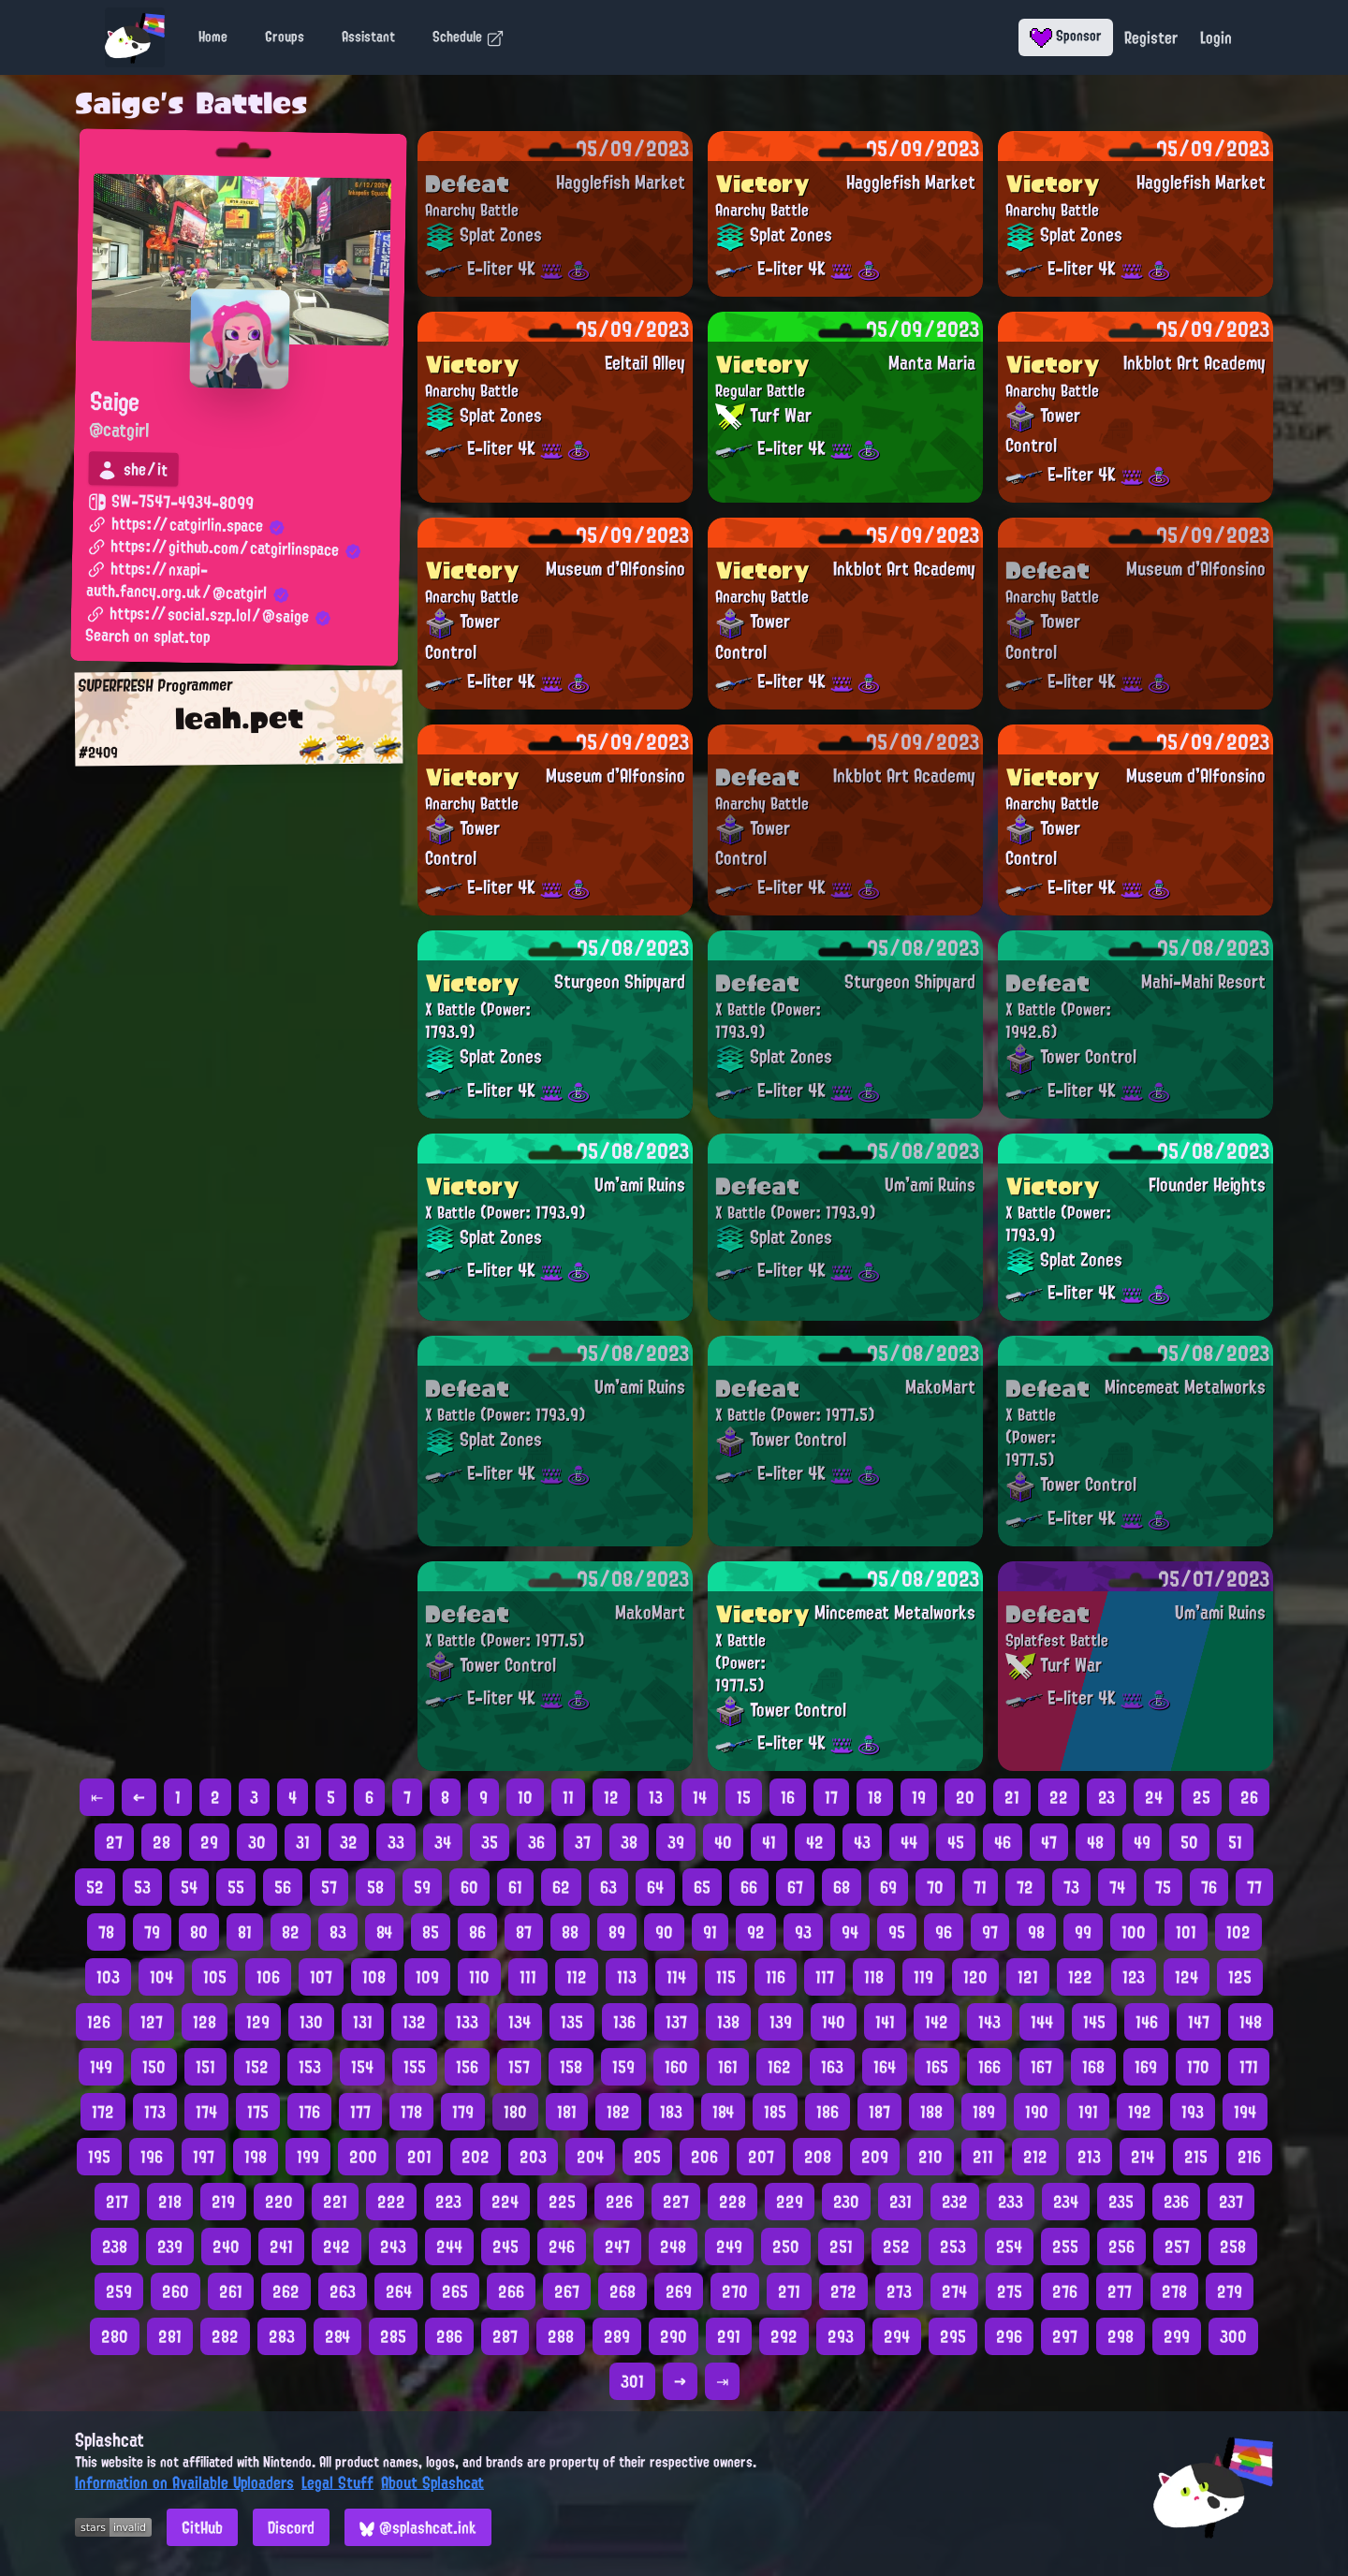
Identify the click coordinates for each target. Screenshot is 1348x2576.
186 (827, 2112)
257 (1177, 2246)
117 (824, 1977)
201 (419, 2157)
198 (255, 2157)
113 (627, 1977)
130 (311, 2022)
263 (343, 2291)
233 (1010, 2202)
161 (728, 2067)
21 (1011, 1797)
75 (1163, 1887)
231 (900, 2202)
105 (215, 1977)
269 (679, 2291)
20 (965, 1797)
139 (780, 2022)
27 (114, 1842)
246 (562, 2246)
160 (676, 2067)
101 (1186, 1932)
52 (95, 1887)
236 (1176, 2202)
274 (954, 2291)
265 (455, 2291)
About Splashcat (432, 2482)
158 (571, 2067)
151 (205, 2067)
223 (448, 2202)
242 (336, 2246)
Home (212, 36)
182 (618, 2112)
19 (919, 1797)
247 (617, 2246)
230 (846, 2202)
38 (629, 1842)
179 (463, 2112)
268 (622, 2291)
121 (1028, 1977)
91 (710, 1932)
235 (1121, 2202)
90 (664, 1932)
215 (1196, 2157)
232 (955, 2202)
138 (728, 2022)
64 (655, 1887)
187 (879, 2112)
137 (676, 2022)
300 (1233, 2336)
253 (953, 2246)
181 (567, 2112)
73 (1071, 1887)
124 (1186, 1977)
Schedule (468, 36)
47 (1049, 1842)
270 (735, 2291)
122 (1080, 1977)
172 (103, 2112)
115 (726, 1977)
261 (230, 2291)
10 (525, 1797)
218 (170, 2202)
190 (1036, 2112)
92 (756, 1932)
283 (282, 2336)
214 (1142, 2157)
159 (623, 2067)
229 (789, 2202)
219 (223, 2202)
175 (258, 2112)
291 (728, 2336)
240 (226, 2246)
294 (897, 2336)
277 (1119, 2291)
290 (673, 2336)
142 (936, 2022)
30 (257, 1842)
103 (108, 1977)
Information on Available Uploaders (184, 2482)
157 (519, 2067)
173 (155, 2112)
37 (583, 1842)
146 (1147, 2022)
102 (1238, 1932)
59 (422, 1887)
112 (576, 1977)
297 (1064, 2336)
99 (1083, 1932)
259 (119, 2291)
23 (1106, 1797)
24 (1154, 1797)
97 (990, 1932)
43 (862, 1842)
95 (896, 1932)
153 (310, 2067)
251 (841, 2246)
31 (303, 1842)
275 (1009, 2291)
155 (414, 2067)
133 (467, 2022)
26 (1249, 1797)
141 (885, 2022)
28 (161, 1842)
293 (841, 2336)
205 (647, 2157)
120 (975, 1977)
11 (568, 1797)
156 (467, 2067)
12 (611, 1797)
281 (170, 2336)
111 (528, 1977)
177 (360, 2112)
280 (114, 2336)
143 (989, 2022)
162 (779, 2067)
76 (1209, 1887)
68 (841, 1887)
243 (393, 2246)
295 (953, 2336)
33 (396, 1842)
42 (815, 1842)
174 (206, 2112)
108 (374, 1977)
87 (524, 1932)
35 (489, 1842)
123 (1133, 1977)
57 (329, 1887)
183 (671, 2112)
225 (562, 2202)
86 (477, 1932)
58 (375, 1887)
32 (349, 1842)
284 (337, 2336)
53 (142, 1887)
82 (291, 1932)
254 (1009, 2246)
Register (1151, 37)
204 (590, 2157)
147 (1198, 2022)
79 (152, 1932)
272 (843, 2291)
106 (268, 1977)
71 (980, 1887)
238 (114, 2246)
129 (258, 2022)
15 (744, 1797)
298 (1120, 2336)
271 (789, 2291)
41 (769, 1842)
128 (204, 2022)
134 (519, 2022)
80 (199, 1932)
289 (617, 2336)
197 (203, 2157)
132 (414, 2022)
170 (1198, 2067)
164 (884, 2067)
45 (955, 1842)
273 (899, 2291)
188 (931, 2112)
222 (391, 2202)
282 (225, 2336)
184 (723, 2112)
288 (561, 2336)
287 (505, 2336)
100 (1133, 1932)
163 (832, 2067)
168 (1093, 2067)
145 (1094, 2022)
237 (1231, 2202)
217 (117, 2202)
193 (1192, 2112)
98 (1036, 1932)
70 (935, 1887)
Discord (291, 2527)
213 (1089, 2157)
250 (785, 2246)
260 (175, 2291)
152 (257, 2067)
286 (449, 2336)
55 (235, 1887)
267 (566, 2291)
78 (106, 1932)
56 (282, 1887)
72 (1025, 1887)
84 (384, 1932)
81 (245, 1932)
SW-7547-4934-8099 (171, 503)
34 (442, 1842)
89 (616, 1932)
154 (362, 2067)
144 (1042, 2022)
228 (732, 2202)
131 (363, 2022)
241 (281, 2246)
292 (784, 2336)
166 (989, 2067)
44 (909, 1842)
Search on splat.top (147, 637)
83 (338, 1932)
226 (619, 2202)
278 (1174, 2291)
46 (1002, 1842)
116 (775, 1977)
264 (399, 2291)
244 (449, 2246)
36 (536, 1842)
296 (1009, 2336)
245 (505, 2246)
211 (983, 2157)
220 (279, 2202)
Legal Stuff (337, 2482)
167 (1041, 2067)
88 (570, 1932)
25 (1201, 1797)
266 (511, 2291)
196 (151, 2157)
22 (1058, 1797)
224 (505, 2202)
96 (943, 1932)
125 (1240, 1977)
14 (700, 1797)
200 (363, 2157)
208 (817, 2157)
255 (1065, 2246)
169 (1146, 2067)
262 (286, 2291)
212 (1035, 2157)
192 (1139, 2112)
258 (1233, 2246)
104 (161, 1977)
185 (775, 2112)
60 (469, 1887)
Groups (284, 36)
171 (1248, 2067)
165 (937, 2067)
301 (632, 2381)
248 (673, 2246)
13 (656, 1797)
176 (309, 2112)
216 (1249, 2157)
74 (1117, 1887)
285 (393, 2336)
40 (723, 1842)
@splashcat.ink (417, 2527)
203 (533, 2157)
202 (476, 2157)
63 (608, 1887)
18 (875, 1797)
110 (479, 1977)
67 (795, 1887)
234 (1065, 2202)
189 (984, 2112)
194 (1245, 2112)
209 (874, 2157)
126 (98, 2022)
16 (788, 1797)
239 (170, 2246)
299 (1177, 2336)
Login (1216, 37)
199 (308, 2157)
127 (151, 2022)
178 (411, 2112)
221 (335, 2202)
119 (923, 1977)
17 (831, 1797)
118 (874, 1977)
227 (676, 2202)
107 (321, 1977)
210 (930, 2157)
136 (624, 2022)
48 (1095, 1842)
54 (189, 1887)
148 (1250, 2022)
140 (833, 2022)
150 (154, 2067)
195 (99, 2157)
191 (1088, 2112)
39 (675, 1842)
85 (430, 1932)
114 (676, 1977)
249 (729, 2246)
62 (561, 1887)
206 (704, 2157)
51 (1235, 1842)
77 (1254, 1887)
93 (803, 1932)
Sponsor (1066, 35)
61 (515, 1887)
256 (1121, 2246)
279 (1229, 2291)
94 (850, 1932)
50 (1189, 1842)
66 (748, 1887)
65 (702, 1887)
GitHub (202, 2527)
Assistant (368, 36)
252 (896, 2246)
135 (572, 2022)
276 (1064, 2291)
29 (209, 1842)
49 (1142, 1842)
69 (888, 1887)
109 (427, 1977)
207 (761, 2157)
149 (101, 2067)
